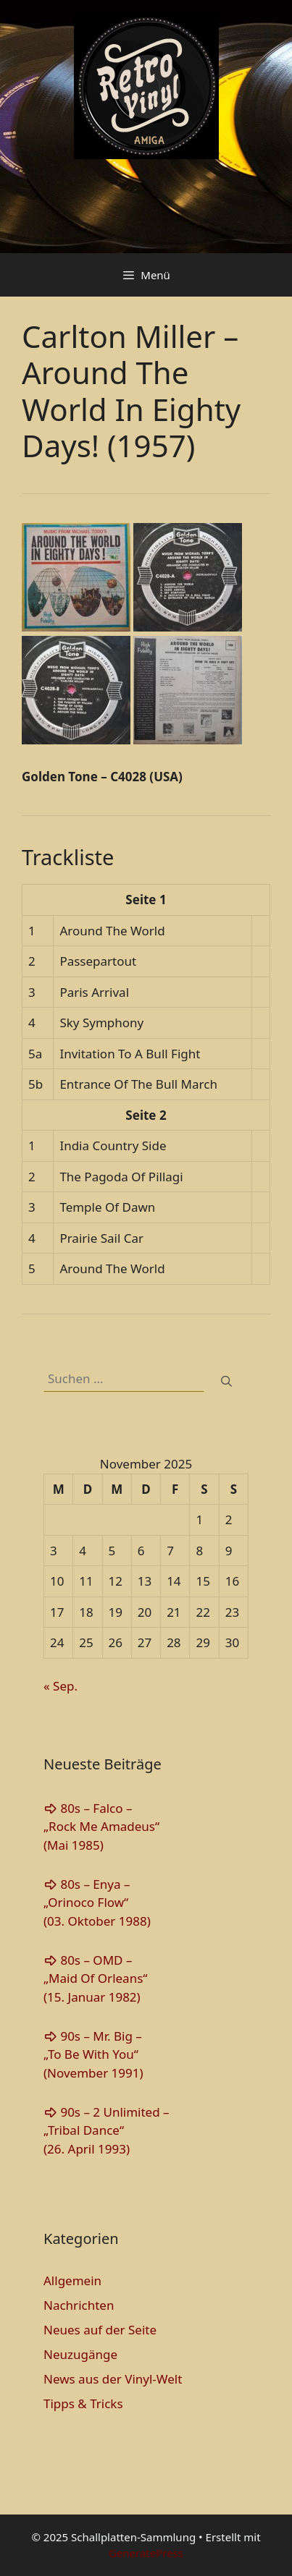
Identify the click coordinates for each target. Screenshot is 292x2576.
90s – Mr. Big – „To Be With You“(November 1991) (93, 2054)
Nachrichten (78, 2305)
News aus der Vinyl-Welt (112, 2379)
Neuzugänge (80, 2354)
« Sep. (60, 1686)
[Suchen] (226, 1381)
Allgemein (72, 2280)
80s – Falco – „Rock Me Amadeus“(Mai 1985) (101, 1826)
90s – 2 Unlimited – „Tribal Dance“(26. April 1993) (106, 2130)
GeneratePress (146, 2553)
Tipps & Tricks (83, 2403)
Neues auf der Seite (100, 2329)
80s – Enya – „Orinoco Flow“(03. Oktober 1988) (97, 1902)
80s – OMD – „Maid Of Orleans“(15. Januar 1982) (95, 1978)
